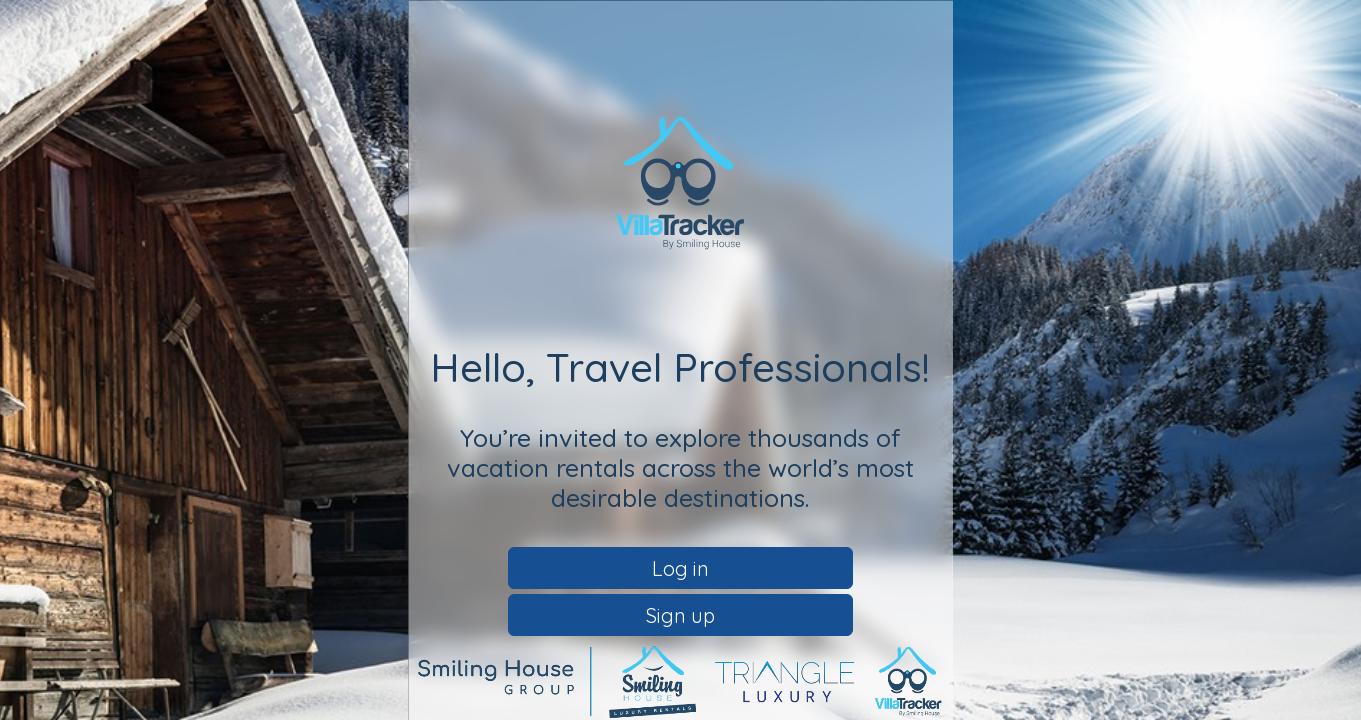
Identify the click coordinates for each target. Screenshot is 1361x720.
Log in (680, 568)
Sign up (680, 615)
